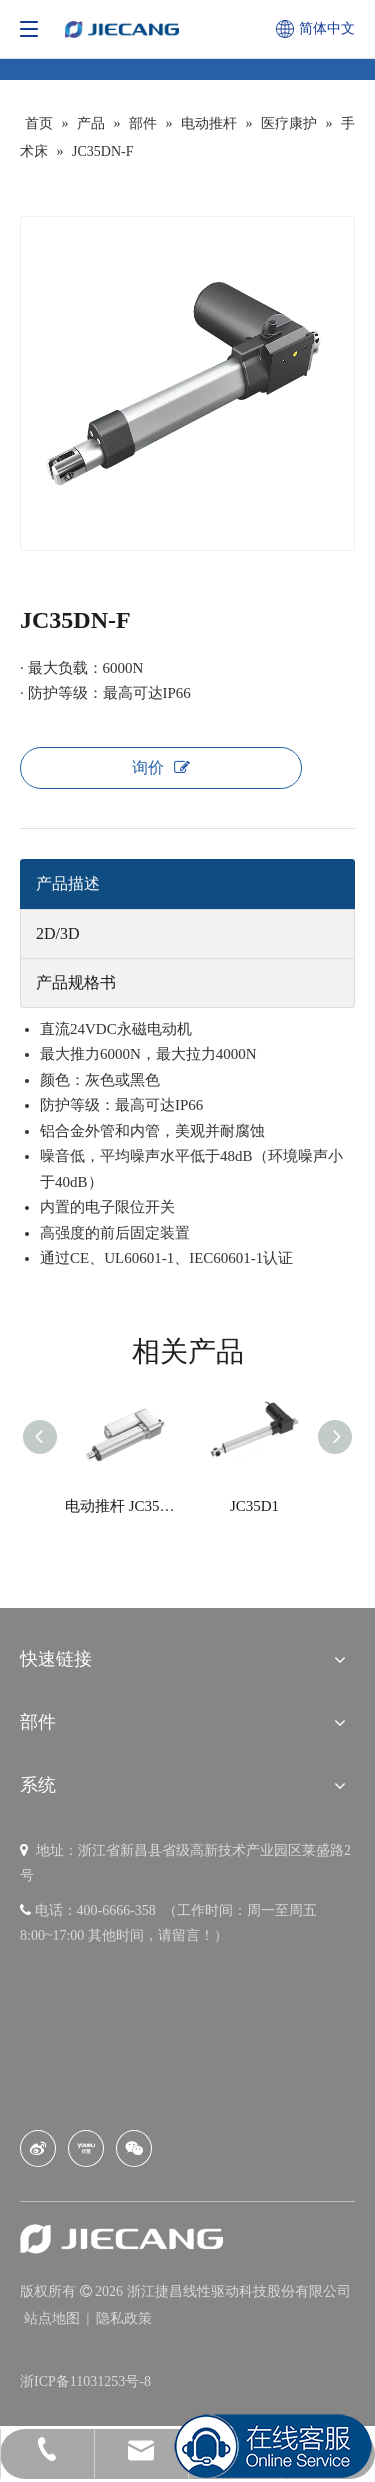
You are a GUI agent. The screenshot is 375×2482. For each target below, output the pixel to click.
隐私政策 (124, 2318)
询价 (161, 767)
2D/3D (58, 933)
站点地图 (54, 2318)
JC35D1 (254, 1506)
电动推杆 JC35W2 (121, 1506)
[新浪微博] (38, 2148)
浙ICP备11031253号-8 (85, 2381)
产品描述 (68, 883)
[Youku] (86, 2148)
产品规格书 (76, 982)
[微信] (134, 2148)
